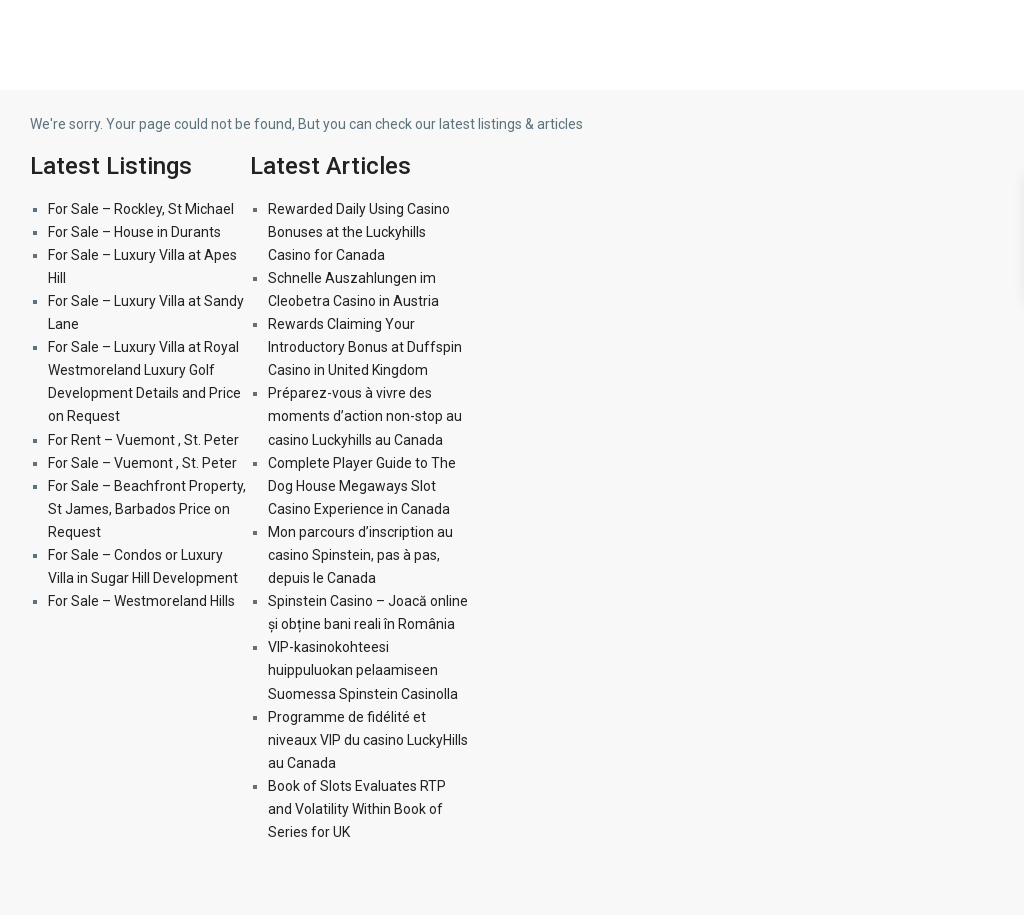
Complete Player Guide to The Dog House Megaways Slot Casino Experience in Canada (362, 486)
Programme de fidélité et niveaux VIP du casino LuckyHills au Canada (368, 740)
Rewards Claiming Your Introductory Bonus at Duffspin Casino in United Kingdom (365, 347)
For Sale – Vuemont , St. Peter (142, 463)
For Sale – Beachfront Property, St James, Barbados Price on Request (147, 509)
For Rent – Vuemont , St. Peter (143, 440)
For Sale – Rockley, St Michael (141, 209)
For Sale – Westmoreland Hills (141, 601)
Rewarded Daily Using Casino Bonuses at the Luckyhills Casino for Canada (359, 232)
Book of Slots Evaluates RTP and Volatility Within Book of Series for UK (357, 809)
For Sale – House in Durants (134, 232)
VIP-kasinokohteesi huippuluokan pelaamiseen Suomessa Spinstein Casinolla (363, 670)
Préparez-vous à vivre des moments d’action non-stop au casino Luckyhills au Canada (365, 416)
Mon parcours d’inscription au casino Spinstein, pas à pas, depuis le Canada (360, 555)
